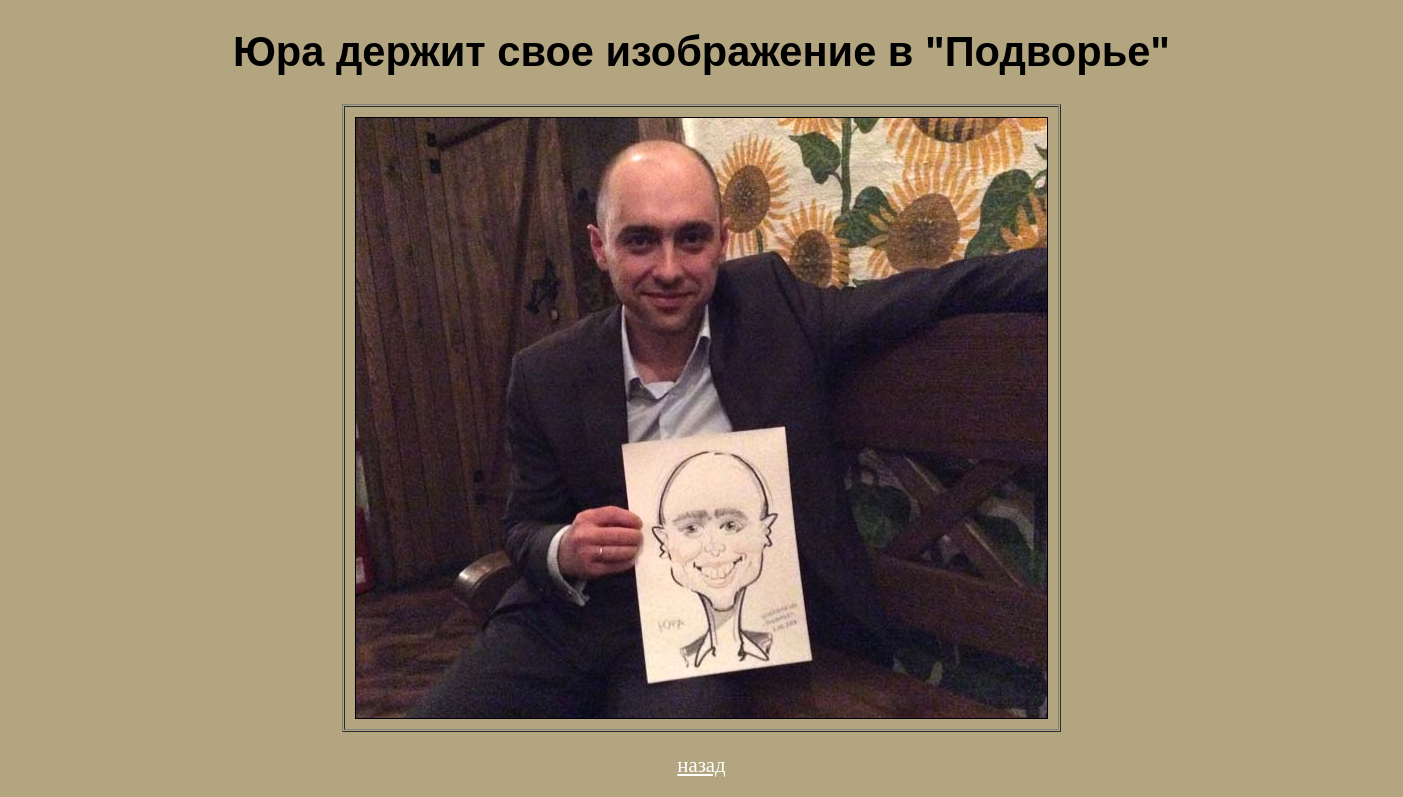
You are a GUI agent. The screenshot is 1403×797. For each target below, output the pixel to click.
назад (701, 764)
